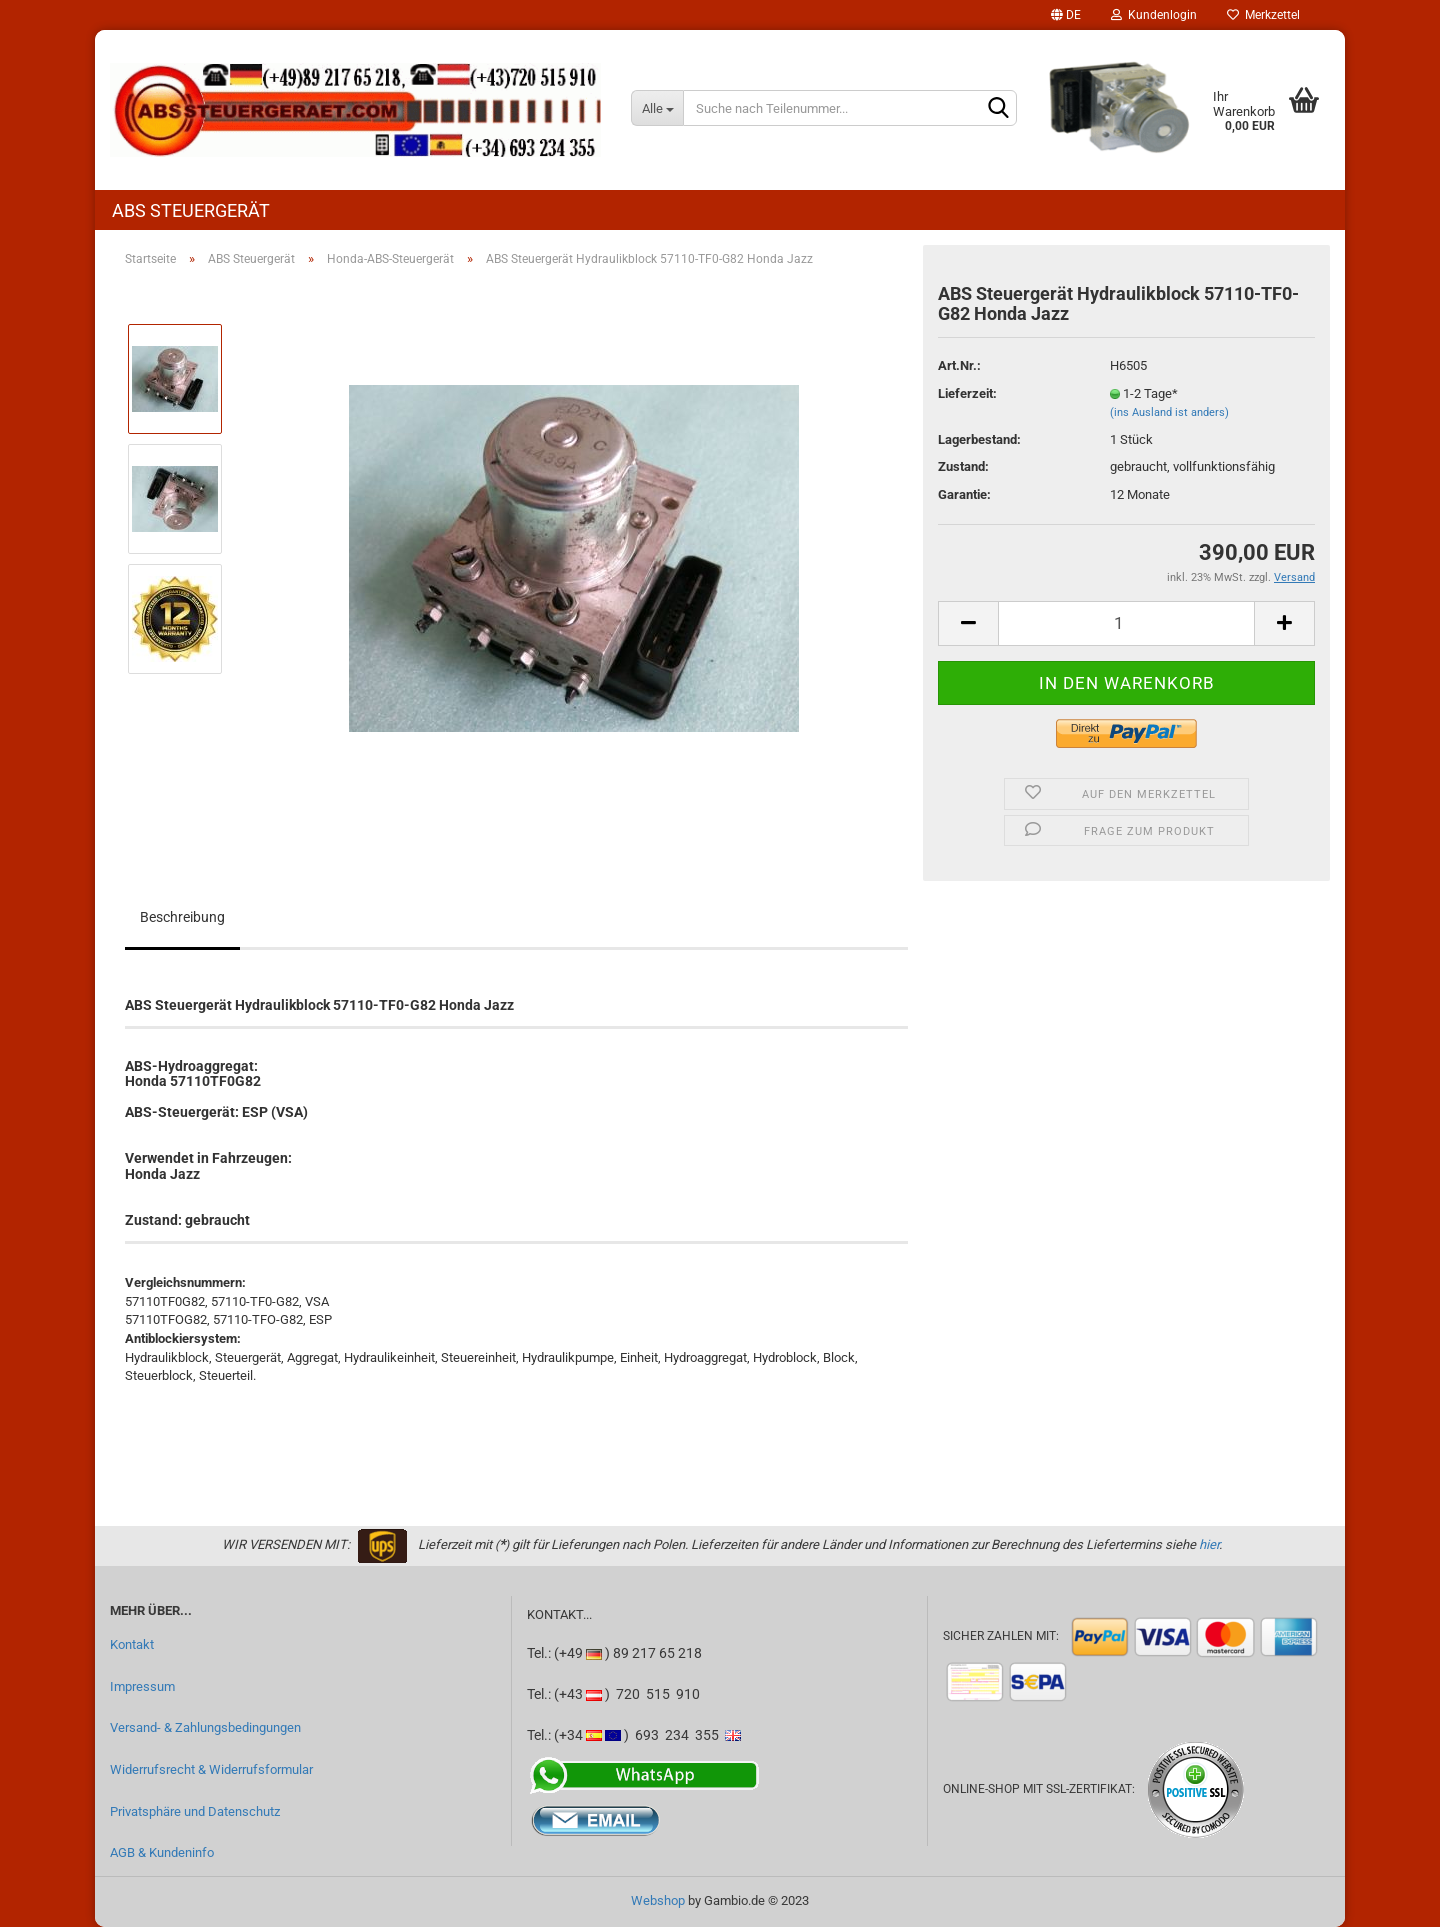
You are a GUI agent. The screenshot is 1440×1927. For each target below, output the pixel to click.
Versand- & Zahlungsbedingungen (205, 1727)
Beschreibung (182, 917)
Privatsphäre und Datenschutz (195, 1811)
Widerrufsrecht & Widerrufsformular (211, 1769)
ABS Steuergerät (191, 210)
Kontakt (132, 1644)
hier (1209, 1544)
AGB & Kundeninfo (162, 1852)
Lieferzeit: (967, 393)
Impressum (142, 1686)
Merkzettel (1263, 15)
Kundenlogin (1154, 15)
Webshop (658, 1900)
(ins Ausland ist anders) (1169, 412)
